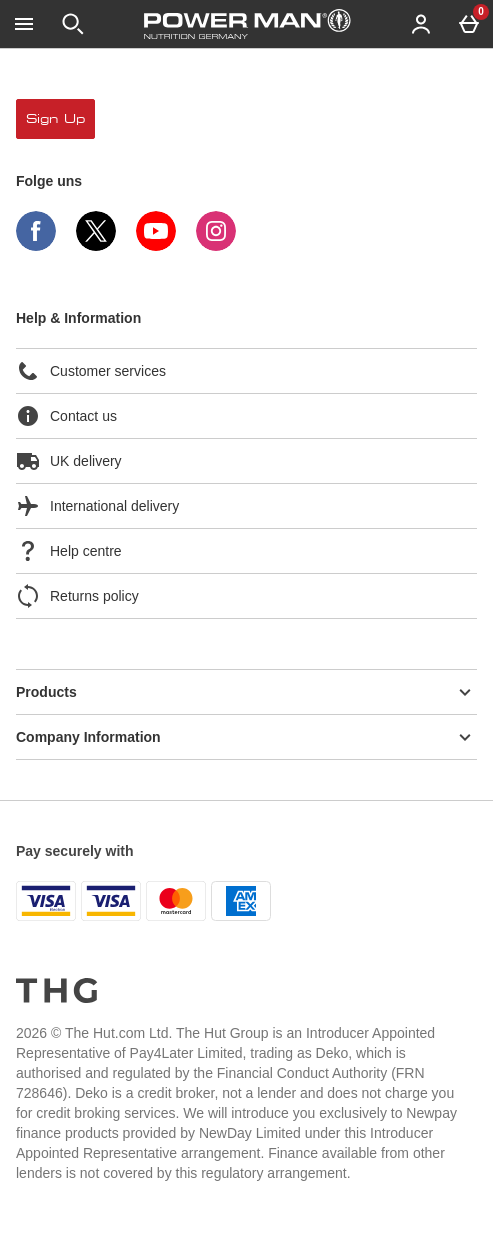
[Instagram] (216, 245)
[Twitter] (96, 245)
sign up (55, 119)
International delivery (97, 506)
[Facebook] (36, 245)
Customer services (91, 371)
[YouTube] (156, 245)
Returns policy (77, 596)
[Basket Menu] (469, 24)
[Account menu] (421, 24)
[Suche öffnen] (73, 24)
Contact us (66, 416)
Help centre (69, 551)
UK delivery (69, 461)
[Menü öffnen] (24, 24)
